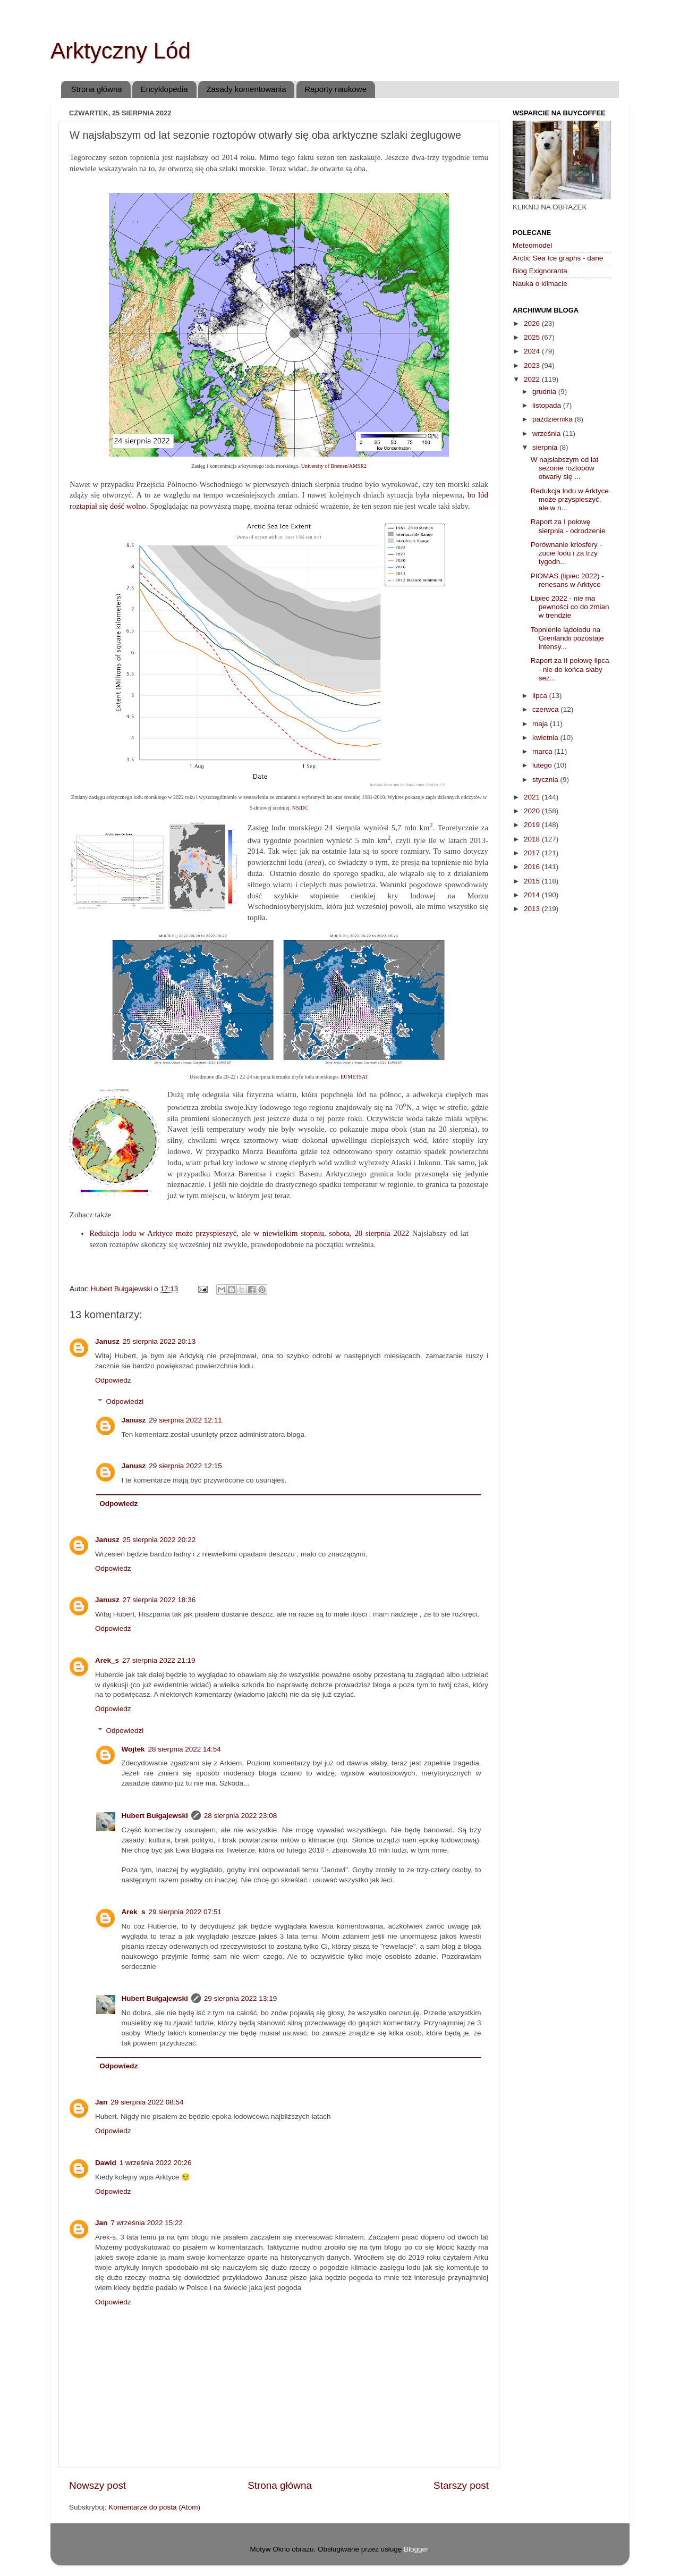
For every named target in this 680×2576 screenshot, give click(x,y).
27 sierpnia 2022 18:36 (159, 1600)
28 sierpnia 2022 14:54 (184, 1749)
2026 (533, 323)
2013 (533, 909)
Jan (101, 2102)
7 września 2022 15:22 (146, 2223)
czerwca (546, 709)
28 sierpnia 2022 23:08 (240, 1816)
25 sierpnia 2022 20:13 (159, 1341)
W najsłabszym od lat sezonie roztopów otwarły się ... (565, 468)
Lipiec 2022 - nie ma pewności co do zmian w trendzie (570, 606)
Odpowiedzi (125, 1401)
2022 (533, 379)
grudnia (545, 391)
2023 (533, 365)
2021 (533, 797)
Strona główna (96, 89)
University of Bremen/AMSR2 (334, 466)
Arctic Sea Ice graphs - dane (558, 258)
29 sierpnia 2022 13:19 (240, 1998)
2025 (533, 337)
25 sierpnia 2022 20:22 (159, 1540)
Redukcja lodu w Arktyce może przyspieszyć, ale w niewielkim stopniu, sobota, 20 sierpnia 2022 (249, 1233)
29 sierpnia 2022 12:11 (185, 1420)
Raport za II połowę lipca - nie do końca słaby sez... (570, 668)
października (553, 419)
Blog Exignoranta (540, 271)
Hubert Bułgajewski (155, 1816)
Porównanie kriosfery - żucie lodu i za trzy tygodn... (566, 553)
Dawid (105, 2163)
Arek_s (107, 1660)
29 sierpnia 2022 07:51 (185, 1912)
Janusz (107, 1341)
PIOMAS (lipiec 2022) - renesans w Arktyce (567, 580)
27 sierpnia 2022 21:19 (158, 1660)
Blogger (416, 2549)
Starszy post (461, 2485)
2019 (533, 825)
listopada (547, 405)
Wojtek (133, 1749)
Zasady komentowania (246, 89)
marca (543, 751)
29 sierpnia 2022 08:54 (146, 2102)
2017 (533, 853)
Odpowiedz (113, 1380)
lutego (543, 765)
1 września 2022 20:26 (156, 2163)
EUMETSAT (354, 1077)
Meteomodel (532, 245)
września (547, 433)
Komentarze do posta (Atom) (154, 2507)
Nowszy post (97, 2485)
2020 (533, 811)
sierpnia (545, 447)
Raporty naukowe (335, 89)
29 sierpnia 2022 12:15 (185, 1466)
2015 (533, 881)
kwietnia (546, 738)
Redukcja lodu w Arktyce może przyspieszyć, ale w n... (570, 499)
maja (541, 724)
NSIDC (300, 808)
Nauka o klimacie (540, 284)
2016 (533, 867)
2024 (533, 351)
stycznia (546, 780)
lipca (540, 696)
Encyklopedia (164, 89)
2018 (533, 839)
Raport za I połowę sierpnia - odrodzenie (568, 526)
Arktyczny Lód (120, 50)
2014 (533, 895)
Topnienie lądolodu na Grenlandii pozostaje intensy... (567, 638)
